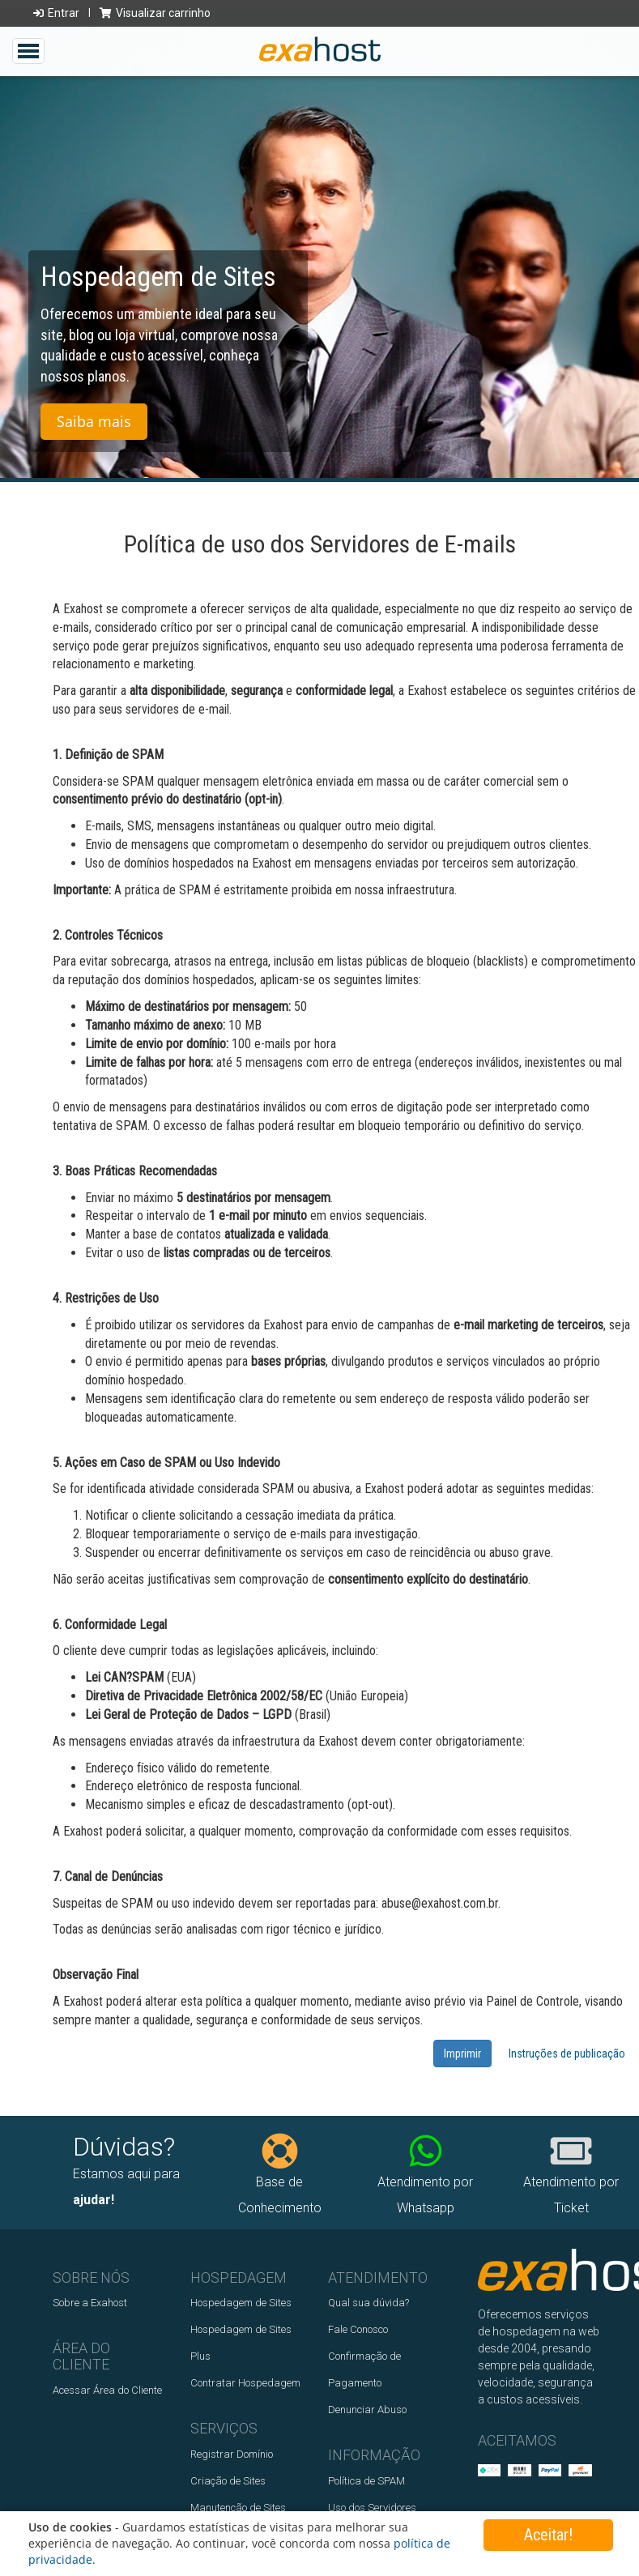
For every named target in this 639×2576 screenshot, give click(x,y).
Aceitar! (548, 2534)
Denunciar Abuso (367, 2409)
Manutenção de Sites (238, 2507)
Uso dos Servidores (372, 2507)
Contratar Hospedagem (245, 2383)
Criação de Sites (228, 2481)
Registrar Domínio (231, 2454)
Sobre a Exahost (90, 2303)
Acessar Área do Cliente (107, 2390)
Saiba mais (94, 431)
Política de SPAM (366, 2481)
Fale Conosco (358, 2329)
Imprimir (462, 2053)
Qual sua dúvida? (368, 2303)
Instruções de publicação (567, 2053)
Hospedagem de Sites (241, 2303)
